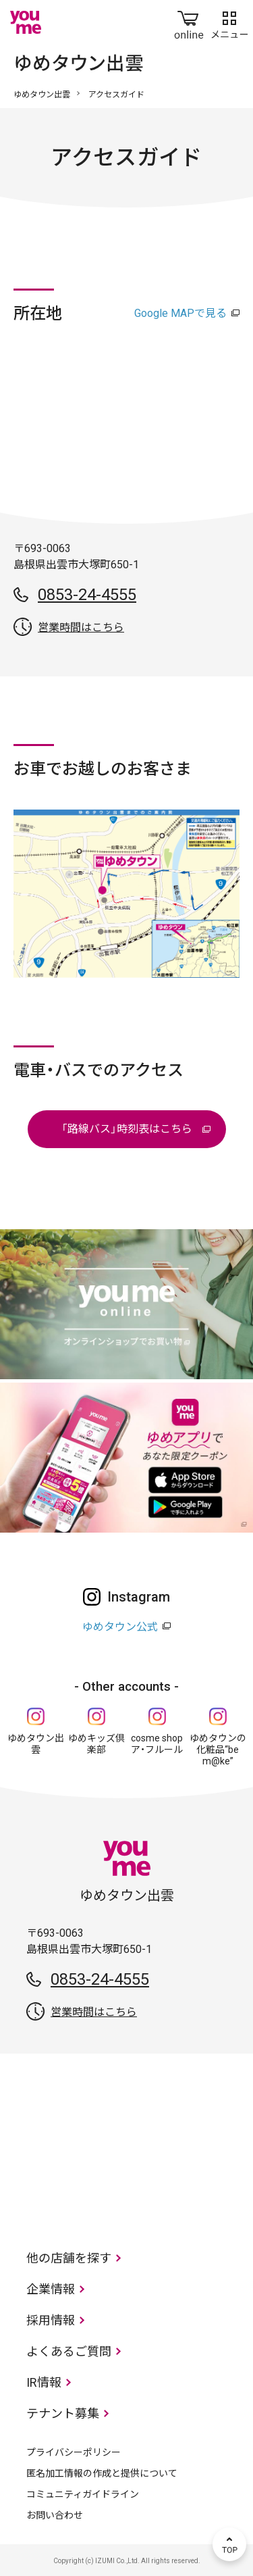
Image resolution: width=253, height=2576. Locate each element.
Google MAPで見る (180, 313)
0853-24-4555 (87, 594)
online (189, 22)
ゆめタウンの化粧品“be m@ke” (218, 1749)
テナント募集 (62, 2413)
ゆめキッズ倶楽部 (96, 1744)
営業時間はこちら (81, 627)
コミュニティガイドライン (82, 2494)
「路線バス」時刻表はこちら (126, 1128)
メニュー (229, 22)
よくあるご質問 (68, 2351)
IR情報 (43, 2382)
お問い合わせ (54, 2515)
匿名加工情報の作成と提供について (101, 2473)
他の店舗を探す (68, 2258)
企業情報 (50, 2289)
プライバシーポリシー (73, 2452)
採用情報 (50, 2320)
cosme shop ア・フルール (157, 1744)
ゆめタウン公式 (120, 1626)
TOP (229, 2544)
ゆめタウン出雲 (41, 94)
